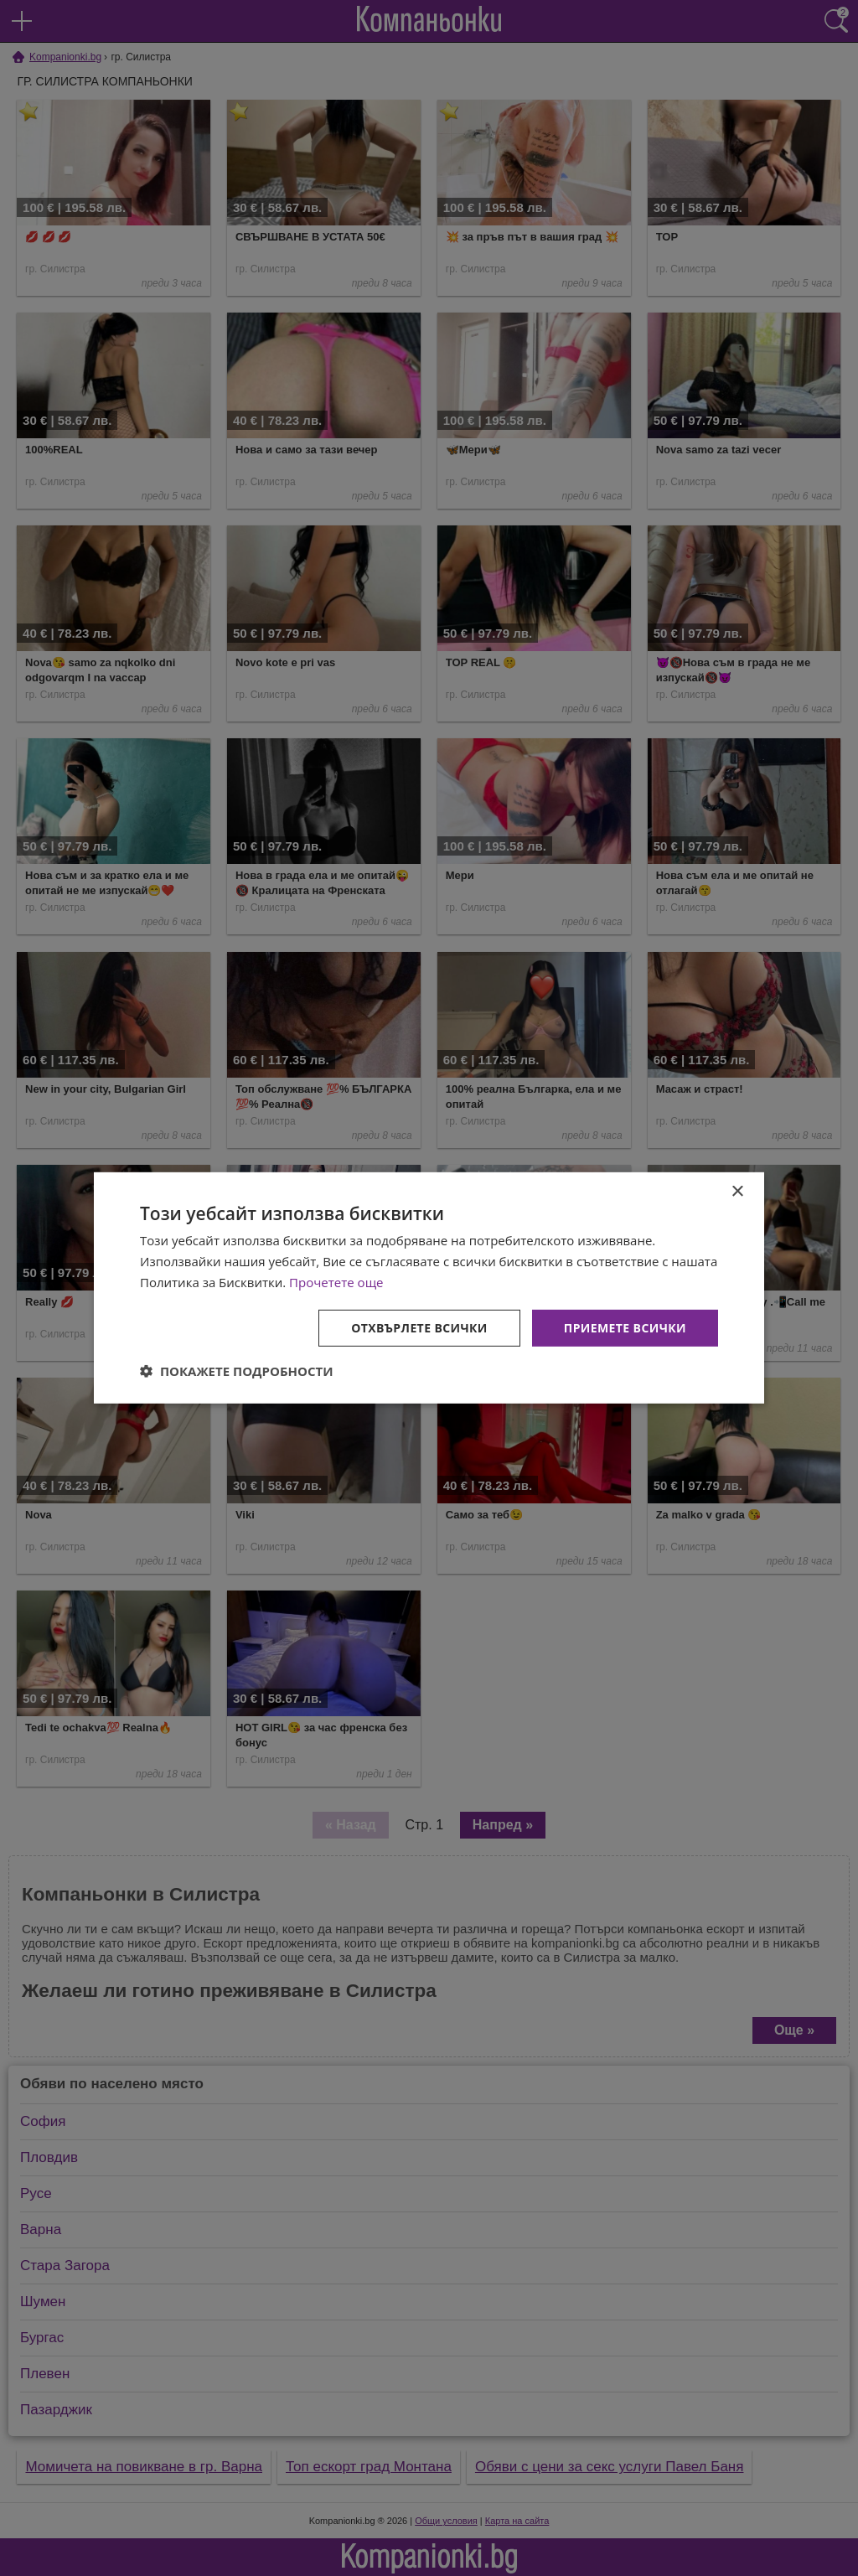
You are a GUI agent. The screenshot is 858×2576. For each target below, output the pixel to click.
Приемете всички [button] (625, 1327)
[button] (236, 1371)
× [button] (737, 1192)
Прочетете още (336, 1282)
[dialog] (429, 1288)
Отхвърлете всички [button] (419, 1327)
